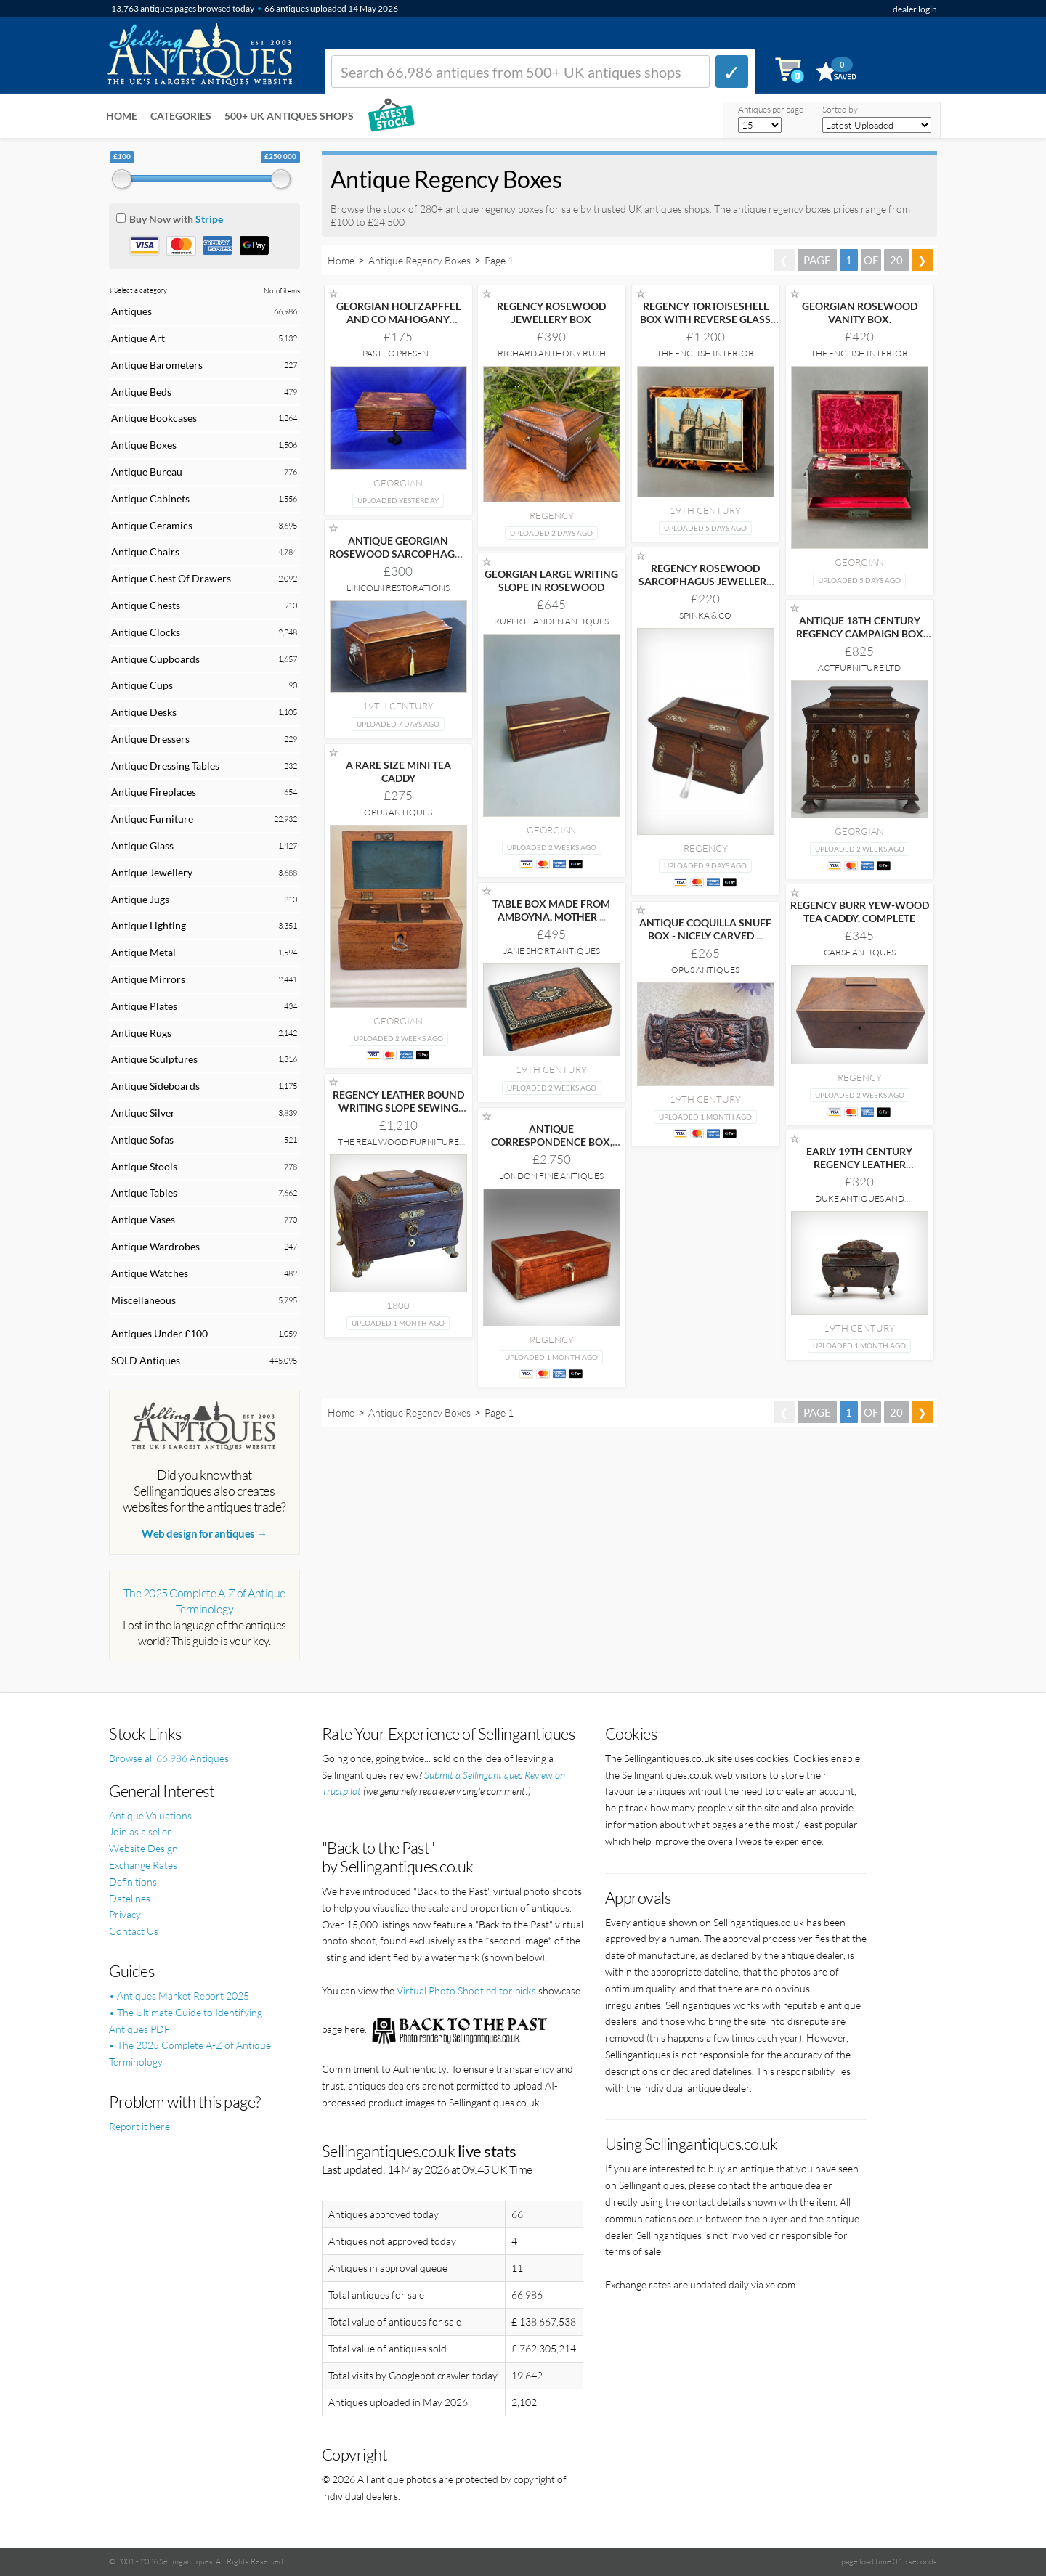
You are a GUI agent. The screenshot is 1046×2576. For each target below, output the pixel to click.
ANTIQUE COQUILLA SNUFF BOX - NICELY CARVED (705, 929)
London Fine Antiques (551, 1175)
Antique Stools (144, 1166)
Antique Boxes (144, 445)
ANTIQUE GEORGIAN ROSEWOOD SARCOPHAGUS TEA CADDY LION (398, 553)
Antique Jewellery (151, 872)
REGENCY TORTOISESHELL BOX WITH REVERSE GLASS (705, 319)
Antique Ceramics (151, 525)
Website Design (143, 1848)
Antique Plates (144, 1006)
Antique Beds (141, 392)
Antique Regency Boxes (419, 260)
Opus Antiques (398, 812)
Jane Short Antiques (551, 950)
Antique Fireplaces (153, 792)
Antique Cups (142, 685)
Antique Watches (149, 1273)
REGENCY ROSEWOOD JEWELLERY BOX (551, 312)
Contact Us (133, 1931)
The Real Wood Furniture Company (398, 1146)
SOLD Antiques (145, 1360)
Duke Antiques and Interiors (859, 1203)
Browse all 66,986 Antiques (169, 1758)
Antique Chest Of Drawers (171, 578)
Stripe (209, 219)
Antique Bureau (146, 471)
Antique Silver (143, 1112)
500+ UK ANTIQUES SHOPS (289, 116)
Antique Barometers (157, 365)
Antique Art (138, 338)
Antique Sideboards (155, 1086)
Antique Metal (143, 952)
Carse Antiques (860, 952)
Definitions (133, 1881)
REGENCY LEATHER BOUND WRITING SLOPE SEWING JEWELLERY (398, 1107)
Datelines (129, 1898)
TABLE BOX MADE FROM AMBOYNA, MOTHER (551, 910)
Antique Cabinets (150, 498)
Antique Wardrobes (155, 1246)
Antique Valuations (150, 1815)
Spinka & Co (705, 615)
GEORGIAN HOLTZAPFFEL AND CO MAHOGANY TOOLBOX (398, 319)
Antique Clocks (145, 632)
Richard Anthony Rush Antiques (552, 358)
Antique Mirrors (148, 979)
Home (121, 116)
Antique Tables (144, 1192)
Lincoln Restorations (398, 587)
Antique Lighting (148, 925)
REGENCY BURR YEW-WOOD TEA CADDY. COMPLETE (859, 911)
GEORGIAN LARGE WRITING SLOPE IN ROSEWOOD (551, 580)
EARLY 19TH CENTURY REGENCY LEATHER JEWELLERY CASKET (859, 1164)
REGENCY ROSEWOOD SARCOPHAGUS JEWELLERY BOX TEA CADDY (705, 581)
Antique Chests (145, 605)
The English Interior (705, 353)
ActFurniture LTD (859, 667)
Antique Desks (144, 712)
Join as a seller (140, 1831)
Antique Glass (142, 845)
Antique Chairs (145, 551)
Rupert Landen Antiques (551, 621)
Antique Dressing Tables (165, 765)
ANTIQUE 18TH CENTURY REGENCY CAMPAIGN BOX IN (859, 633)
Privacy (125, 1914)
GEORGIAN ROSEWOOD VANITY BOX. (859, 312)
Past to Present (398, 353)
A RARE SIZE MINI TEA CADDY (398, 771)
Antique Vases (143, 1219)
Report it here (139, 2126)
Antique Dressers (150, 739)
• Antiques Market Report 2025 (179, 1995)
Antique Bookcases (154, 418)
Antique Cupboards (155, 659)
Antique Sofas (142, 1139)
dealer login (915, 9)
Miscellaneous (143, 1300)
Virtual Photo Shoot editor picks (466, 1990)
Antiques (131, 311)
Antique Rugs (141, 1033)
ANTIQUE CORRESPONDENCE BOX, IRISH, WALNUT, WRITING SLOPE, (551, 1148)
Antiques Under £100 (159, 1333)
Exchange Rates (143, 1865)
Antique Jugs (140, 899)
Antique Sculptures (154, 1059)
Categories (180, 116)
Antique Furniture (152, 818)
